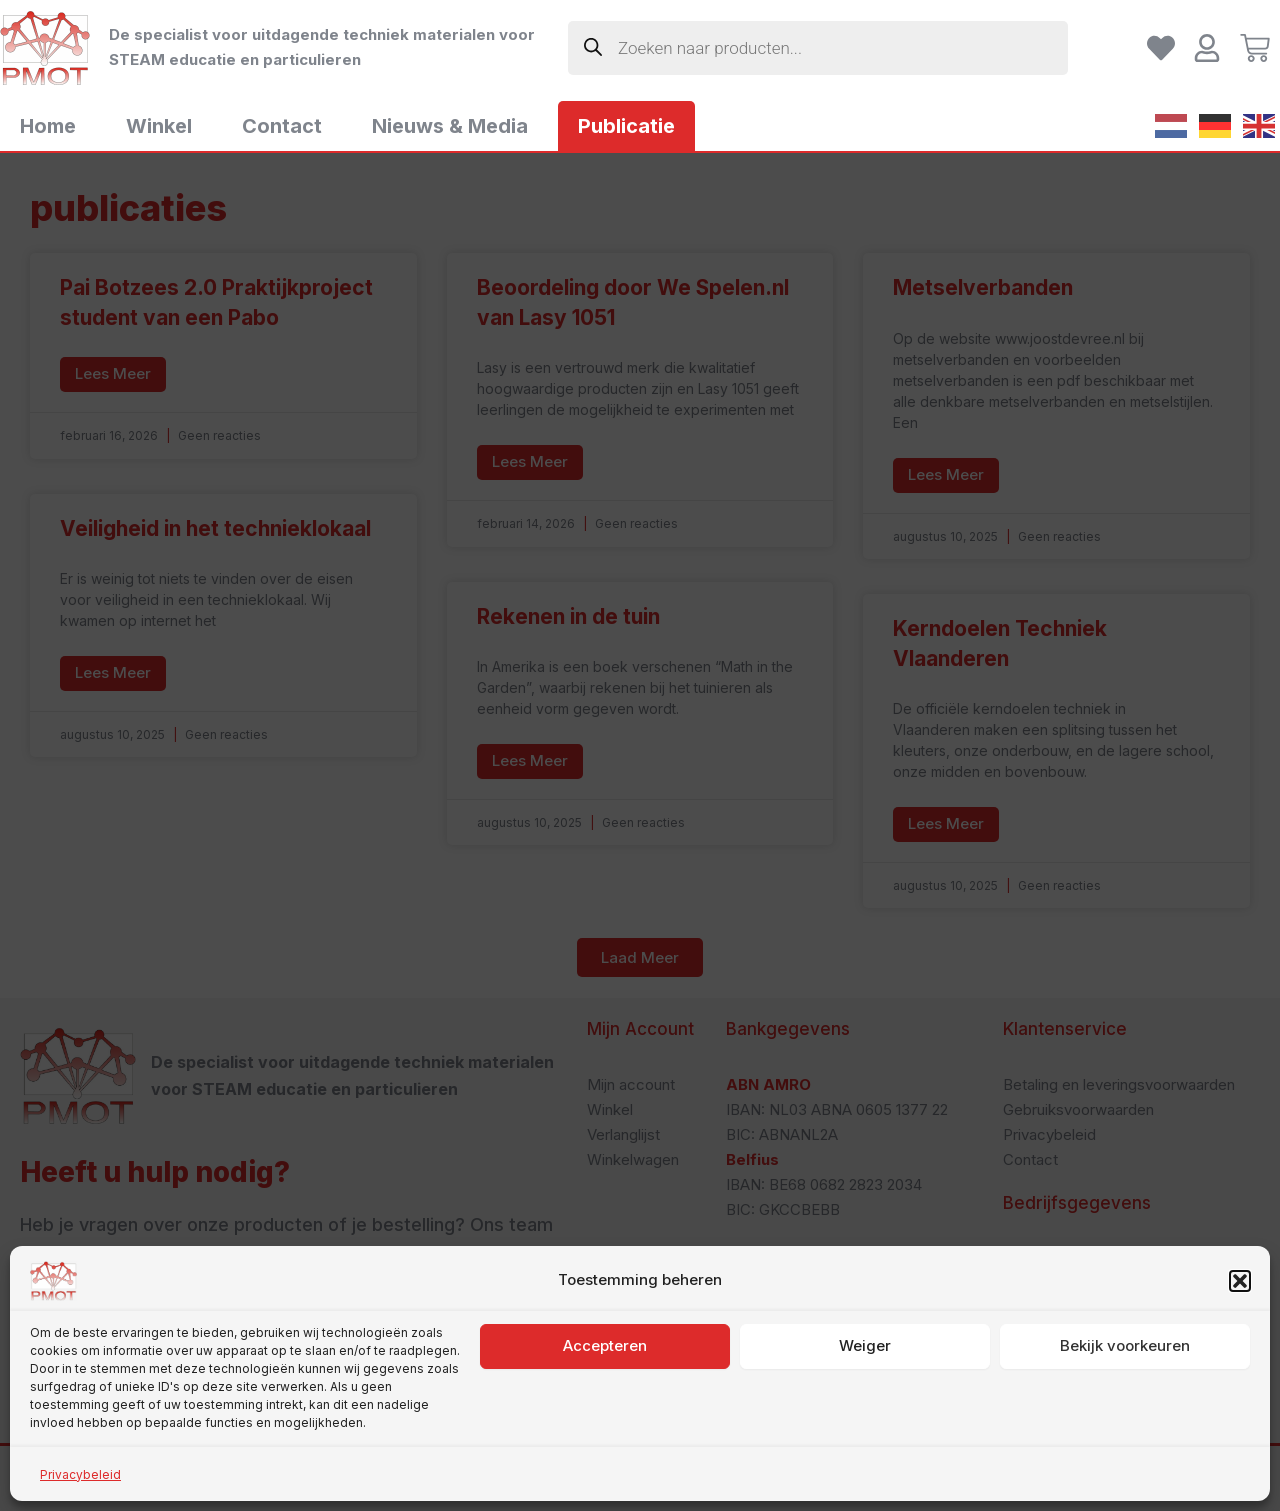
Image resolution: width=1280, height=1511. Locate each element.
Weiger (865, 1450)
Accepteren (605, 1450)
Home (48, 126)
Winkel (159, 126)
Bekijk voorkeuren (1125, 1450)
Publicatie (626, 126)
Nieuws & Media (450, 126)
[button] (1240, 1386)
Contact (282, 126)
